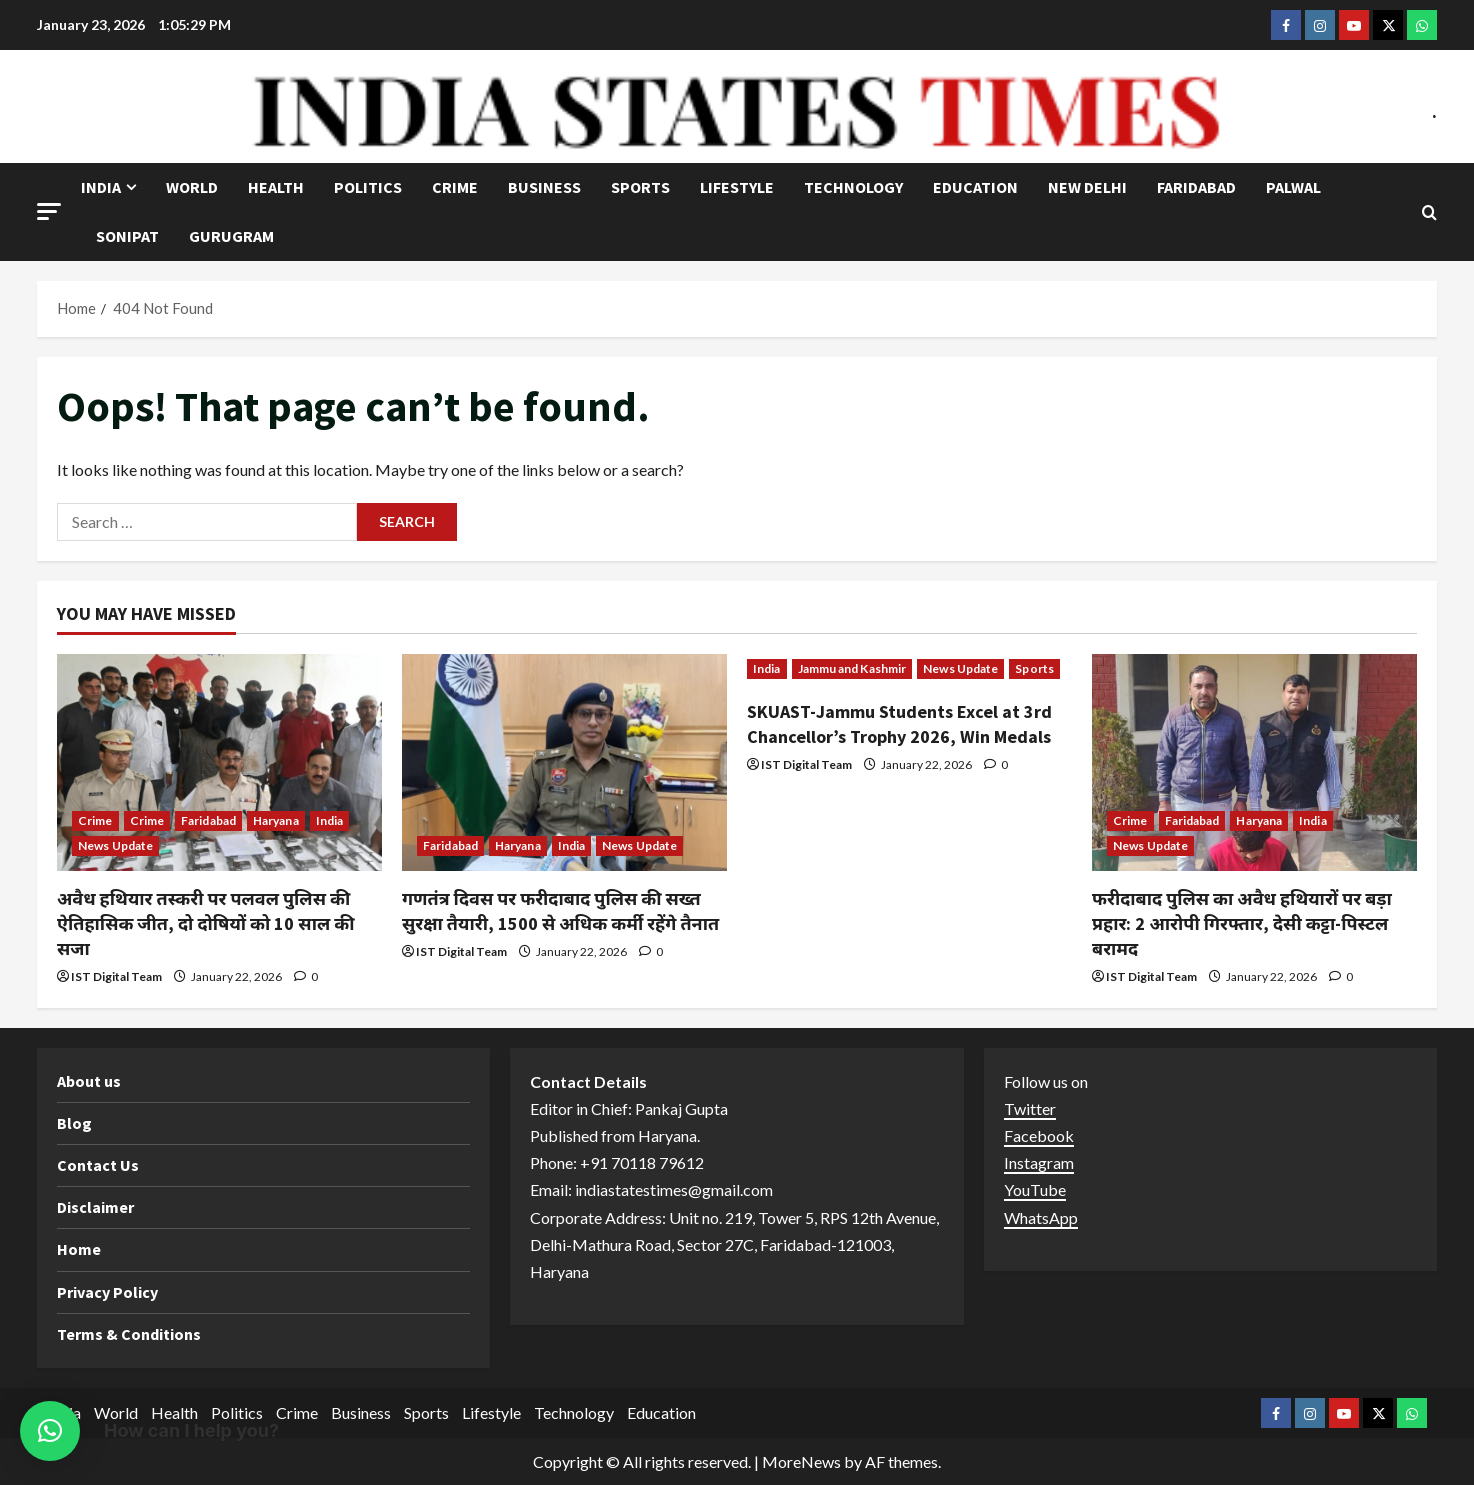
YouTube (1035, 1189)
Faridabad (1196, 187)
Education (975, 187)
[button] (49, 211)
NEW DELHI (1087, 187)
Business (544, 187)
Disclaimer (95, 1207)
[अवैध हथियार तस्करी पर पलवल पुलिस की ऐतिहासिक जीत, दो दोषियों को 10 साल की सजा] (219, 762)
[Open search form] (1429, 212)
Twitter (1030, 1108)
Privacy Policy (107, 1292)
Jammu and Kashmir (852, 668)
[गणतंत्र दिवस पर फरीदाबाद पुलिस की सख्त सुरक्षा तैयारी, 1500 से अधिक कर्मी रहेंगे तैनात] (564, 762)
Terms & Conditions (129, 1334)
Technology (853, 187)
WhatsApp (1041, 1217)
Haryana (276, 820)
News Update (115, 845)
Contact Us (98, 1165)
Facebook (1039, 1135)
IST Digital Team (116, 976)
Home (79, 1249)
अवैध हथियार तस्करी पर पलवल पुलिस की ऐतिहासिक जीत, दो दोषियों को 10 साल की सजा (205, 923)
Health (276, 187)
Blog (74, 1123)
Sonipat (127, 236)
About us (89, 1081)
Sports (640, 187)
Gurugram (231, 236)
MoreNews (801, 1461)
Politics (368, 187)
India (101, 187)
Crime (455, 187)
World (192, 187)
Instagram (1039, 1162)
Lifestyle (737, 187)
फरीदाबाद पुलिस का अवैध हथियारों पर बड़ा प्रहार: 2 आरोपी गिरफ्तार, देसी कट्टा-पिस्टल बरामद (1242, 923)
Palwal (1293, 187)
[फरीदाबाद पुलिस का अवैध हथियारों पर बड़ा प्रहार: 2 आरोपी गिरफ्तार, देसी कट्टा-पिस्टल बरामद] (1254, 762)
